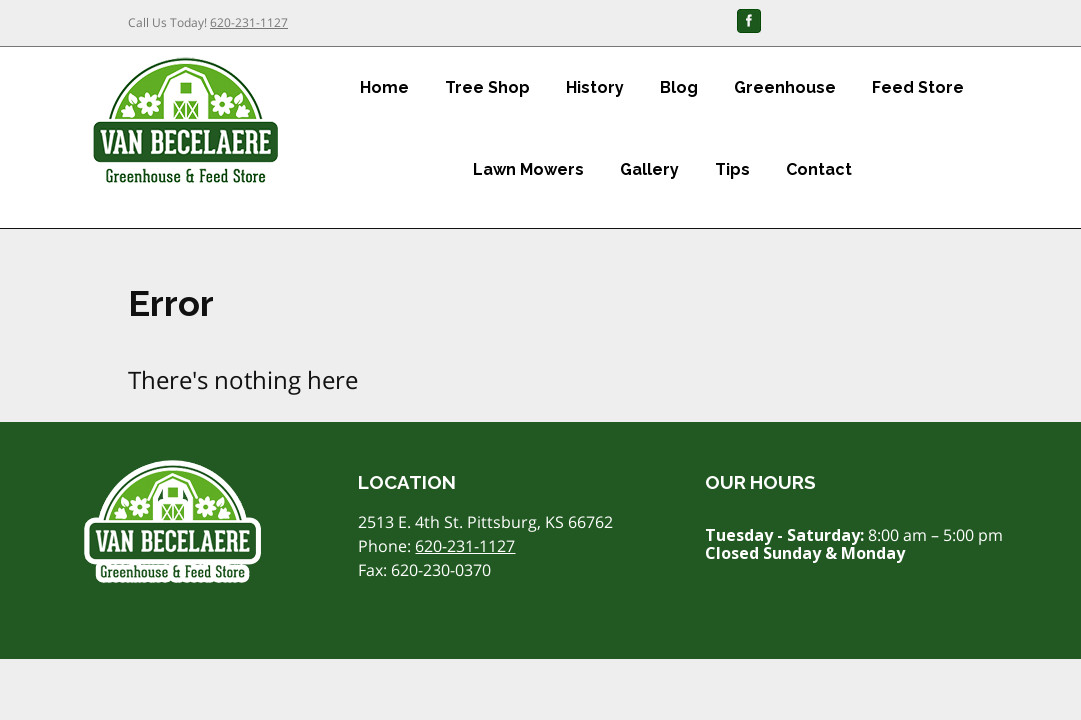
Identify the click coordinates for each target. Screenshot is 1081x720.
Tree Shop (487, 87)
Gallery (649, 169)
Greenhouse (785, 87)
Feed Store (918, 87)
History (595, 87)
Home (384, 87)
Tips (732, 169)
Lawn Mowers (528, 169)
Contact (819, 169)
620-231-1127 (249, 22)
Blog (679, 87)
